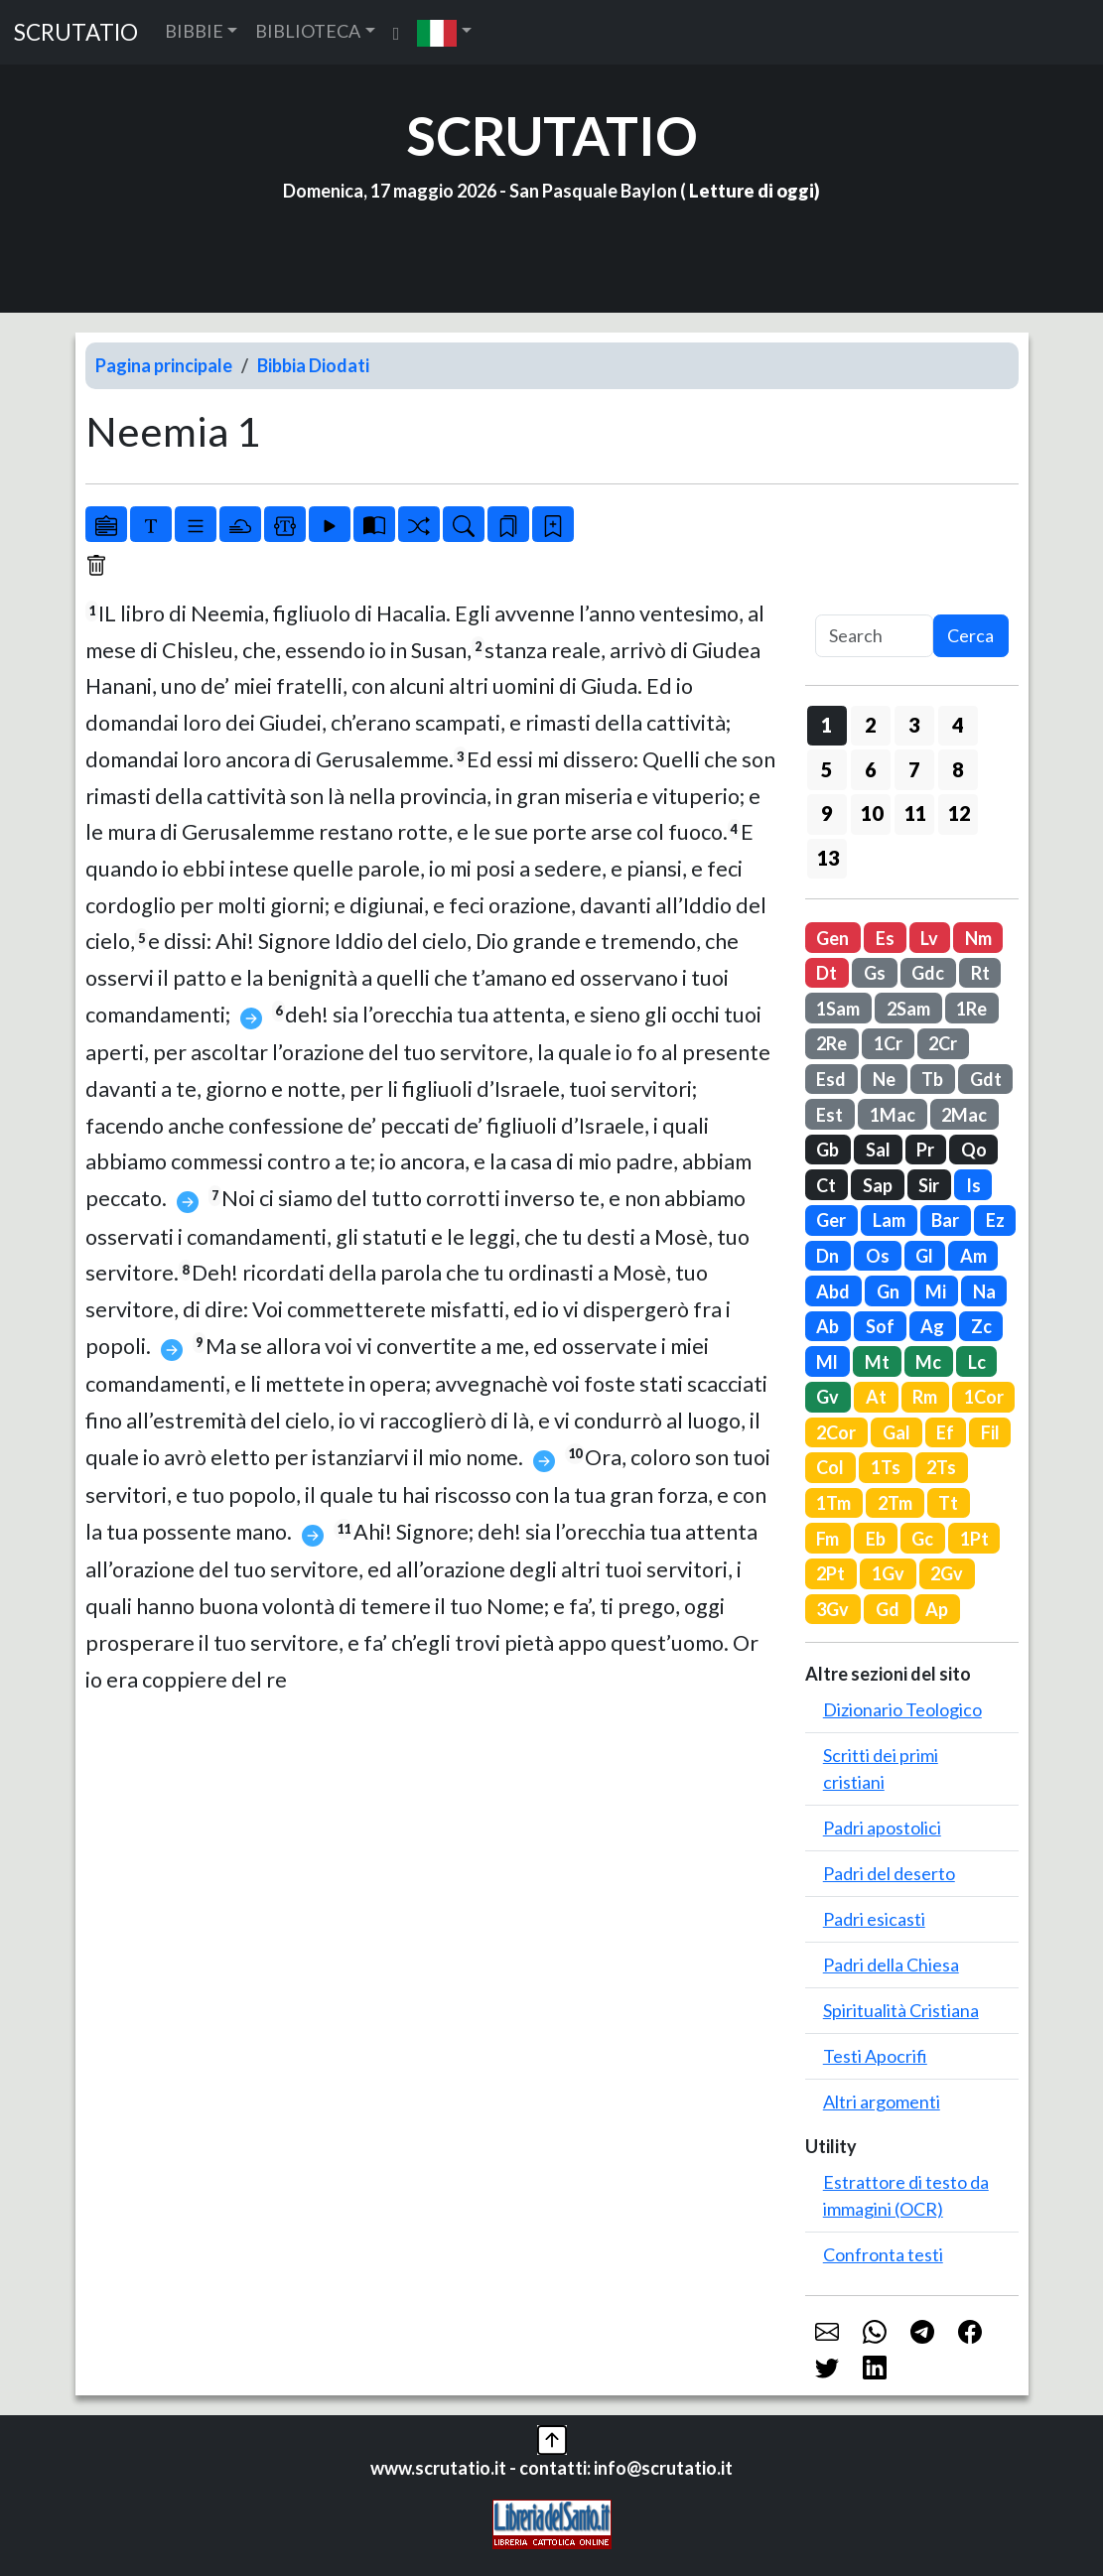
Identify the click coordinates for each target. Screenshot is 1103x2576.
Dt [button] (826, 973)
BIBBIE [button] (194, 31)
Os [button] (878, 1256)
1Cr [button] (888, 1043)
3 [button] (913, 725)
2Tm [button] (895, 1503)
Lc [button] (977, 1362)
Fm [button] (827, 1539)
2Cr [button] (942, 1043)
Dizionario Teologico (902, 1709)
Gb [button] (827, 1149)
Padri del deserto (889, 1873)
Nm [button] (978, 938)
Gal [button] (896, 1432)
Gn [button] (888, 1291)
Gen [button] (832, 938)
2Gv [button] (946, 1573)
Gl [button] (924, 1256)
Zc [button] (981, 1326)
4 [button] (957, 725)
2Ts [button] (941, 1467)
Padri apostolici (882, 1827)
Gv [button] (827, 1397)
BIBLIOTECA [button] (307, 31)
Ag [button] (932, 1326)
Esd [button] (831, 1079)
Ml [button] (827, 1362)
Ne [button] (884, 1079)
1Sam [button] (838, 1008)
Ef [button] (945, 1432)
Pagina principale (163, 365)
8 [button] (957, 769)
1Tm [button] (833, 1503)
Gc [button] (922, 1539)
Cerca (970, 635)
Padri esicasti (874, 1919)
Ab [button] (827, 1326)
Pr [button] (925, 1149)
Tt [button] (948, 1503)
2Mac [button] (964, 1115)
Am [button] (973, 1256)
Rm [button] (924, 1397)
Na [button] (984, 1291)
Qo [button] (974, 1149)
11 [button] (915, 813)
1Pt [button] (974, 1539)
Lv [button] (929, 938)
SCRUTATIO (76, 32)
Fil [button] (990, 1432)
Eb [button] (876, 1539)
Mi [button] (935, 1291)
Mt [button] (877, 1362)
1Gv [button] (888, 1573)
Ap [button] (936, 1609)
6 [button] (870, 769)
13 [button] (828, 858)
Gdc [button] (927, 973)
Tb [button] (932, 1079)
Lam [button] (889, 1220)
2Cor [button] (836, 1432)
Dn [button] (827, 1256)
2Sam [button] (908, 1008)
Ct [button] (826, 1185)
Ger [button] (831, 1220)
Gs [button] (875, 973)
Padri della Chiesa (891, 1964)
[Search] (874, 635)
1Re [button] (971, 1008)
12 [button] (959, 813)
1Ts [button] (885, 1467)
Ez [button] (995, 1220)
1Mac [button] (892, 1115)
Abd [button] (833, 1291)
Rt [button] (980, 973)
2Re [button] (831, 1043)
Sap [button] (878, 1185)
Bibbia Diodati (313, 365)
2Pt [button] (830, 1573)
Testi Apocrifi (875, 2056)
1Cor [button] (984, 1397)
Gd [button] (887, 1609)
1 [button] (826, 725)
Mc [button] (928, 1362)
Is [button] (973, 1185)
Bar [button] (945, 1220)
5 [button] (826, 769)
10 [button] (872, 813)
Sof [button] (880, 1326)
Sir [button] (928, 1185)
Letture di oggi (751, 191)
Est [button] (829, 1115)
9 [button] (826, 813)
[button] (444, 32)
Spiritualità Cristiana (901, 2010)
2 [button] (870, 725)
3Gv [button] (832, 1609)
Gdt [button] (986, 1079)
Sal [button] (878, 1149)
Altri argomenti (881, 2101)
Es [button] (885, 938)
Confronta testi (883, 2254)
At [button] (876, 1397)
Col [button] (830, 1467)
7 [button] (913, 769)
